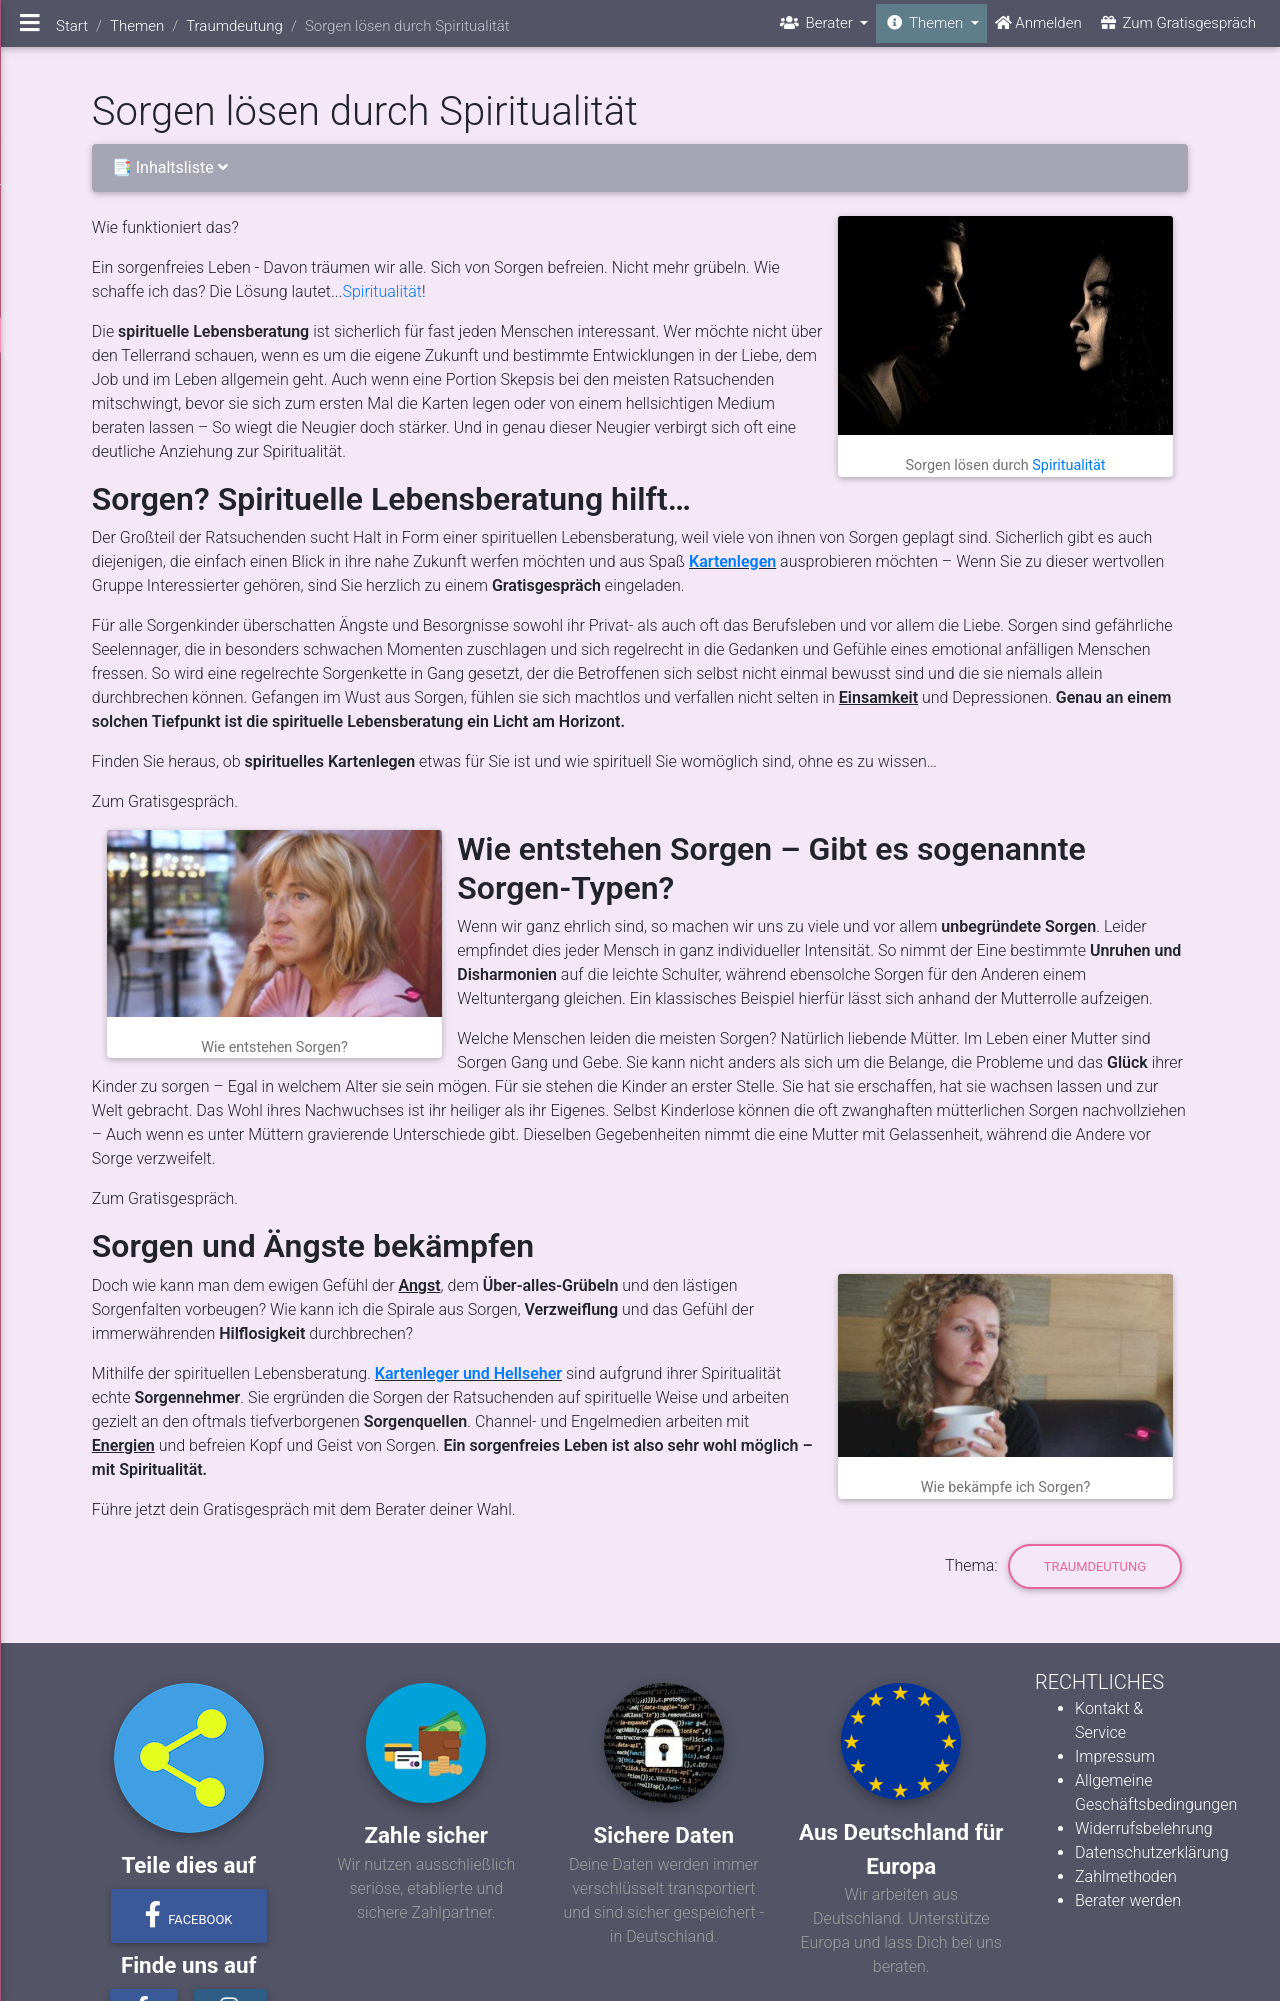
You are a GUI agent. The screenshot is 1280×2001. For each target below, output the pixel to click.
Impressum (1115, 1756)
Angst (419, 1285)
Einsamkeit (878, 697)
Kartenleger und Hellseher (468, 1373)
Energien (123, 1445)
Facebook (189, 1915)
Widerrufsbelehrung (1144, 1828)
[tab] (640, 168)
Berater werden (1128, 1900)
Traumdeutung (1095, 1566)
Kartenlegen (732, 561)
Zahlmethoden (1126, 1876)
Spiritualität (1068, 465)
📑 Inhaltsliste (174, 167)
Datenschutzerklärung (1152, 1852)
